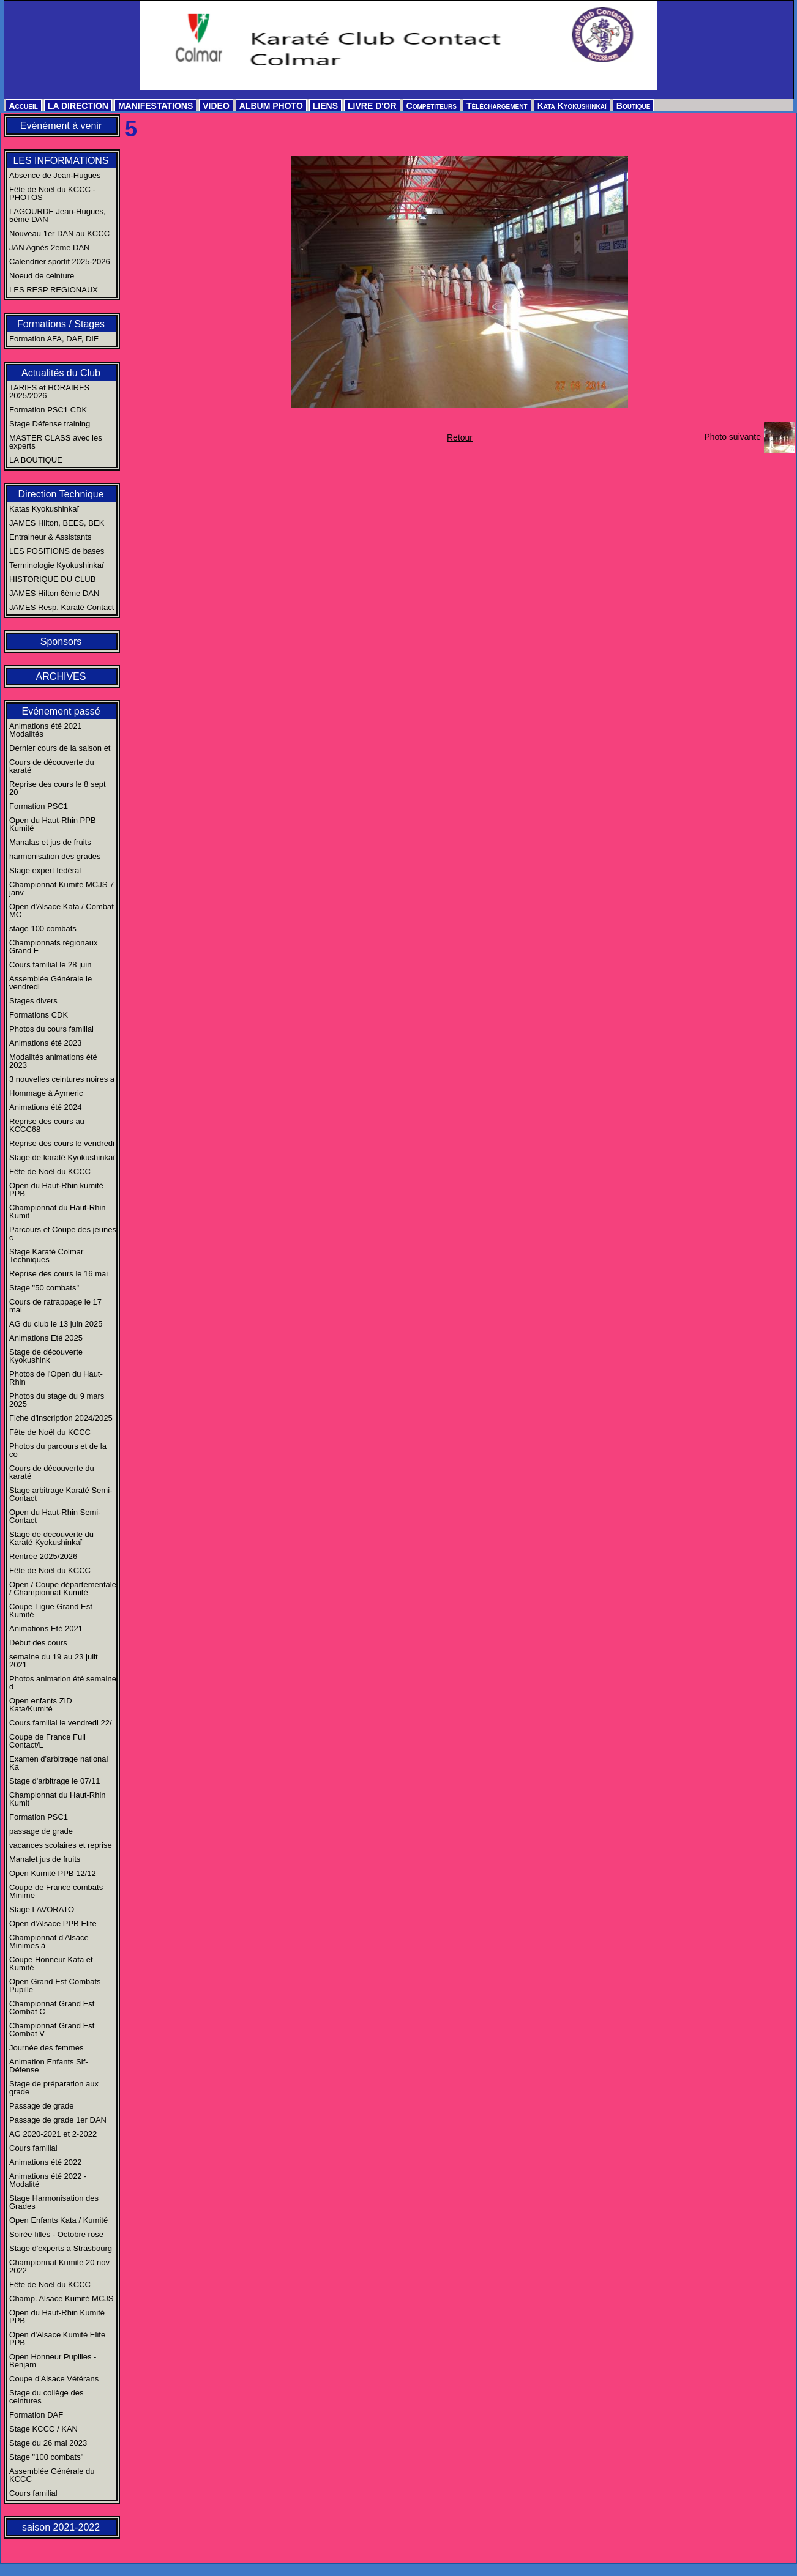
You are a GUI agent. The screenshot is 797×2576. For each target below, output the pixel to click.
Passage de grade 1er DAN (58, 2119)
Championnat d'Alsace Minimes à (49, 1941)
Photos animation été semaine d (62, 1682)
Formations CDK (38, 1014)
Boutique (633, 106)
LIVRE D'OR (372, 106)
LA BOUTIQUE (35, 459)
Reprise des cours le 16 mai (58, 1273)
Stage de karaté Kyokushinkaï (62, 1157)
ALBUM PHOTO (271, 106)
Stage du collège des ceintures (46, 2396)
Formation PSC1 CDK (48, 409)
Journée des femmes (46, 2047)
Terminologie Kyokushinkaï (56, 565)
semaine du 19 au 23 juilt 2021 (53, 1660)
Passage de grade (41, 2105)
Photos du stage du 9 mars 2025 (56, 1400)
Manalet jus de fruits (44, 1859)
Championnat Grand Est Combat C (51, 2007)
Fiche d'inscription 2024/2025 (61, 1418)
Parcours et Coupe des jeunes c (62, 1233)
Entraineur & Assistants (50, 537)
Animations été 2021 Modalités (45, 730)
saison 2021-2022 (61, 2527)
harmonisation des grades (55, 856)
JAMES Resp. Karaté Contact (61, 607)
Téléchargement (497, 106)
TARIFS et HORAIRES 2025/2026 (49, 391)
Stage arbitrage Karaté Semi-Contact (60, 1494)
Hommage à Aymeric (46, 1093)
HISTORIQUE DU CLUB (52, 579)
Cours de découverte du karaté (51, 766)
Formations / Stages (61, 324)
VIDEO (216, 106)
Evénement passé (60, 711)
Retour (460, 437)
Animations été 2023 (45, 1043)
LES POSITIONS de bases (56, 551)
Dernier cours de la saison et (59, 748)
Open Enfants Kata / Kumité (58, 2220)
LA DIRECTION (78, 106)
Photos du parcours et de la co (58, 1450)
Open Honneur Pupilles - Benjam (52, 2360)
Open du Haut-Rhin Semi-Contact (55, 1516)
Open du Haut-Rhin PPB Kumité (52, 824)
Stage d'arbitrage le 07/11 (54, 1780)
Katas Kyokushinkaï (44, 508)
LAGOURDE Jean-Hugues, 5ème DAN (57, 215)
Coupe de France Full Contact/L (47, 1740)
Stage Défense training (49, 423)
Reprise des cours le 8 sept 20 (57, 788)
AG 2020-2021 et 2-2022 (53, 2134)
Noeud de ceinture (41, 275)
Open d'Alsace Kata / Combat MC (61, 910)
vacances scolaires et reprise (60, 1845)
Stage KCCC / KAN (43, 2428)
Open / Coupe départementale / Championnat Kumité (62, 1588)
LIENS (325, 106)
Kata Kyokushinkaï (572, 106)
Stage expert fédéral (45, 870)
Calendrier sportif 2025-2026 (59, 261)
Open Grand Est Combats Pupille (55, 1985)
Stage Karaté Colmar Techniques (46, 1255)
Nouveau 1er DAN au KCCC (59, 233)
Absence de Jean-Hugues (55, 175)
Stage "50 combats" (44, 1287)
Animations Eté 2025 (46, 1337)
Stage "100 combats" (46, 2457)
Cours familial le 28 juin (50, 964)
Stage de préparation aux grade (54, 2087)
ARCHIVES (61, 676)
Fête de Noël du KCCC (50, 1171)
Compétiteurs (431, 106)
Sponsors (61, 641)
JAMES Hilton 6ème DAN (54, 593)
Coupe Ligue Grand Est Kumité (50, 1610)
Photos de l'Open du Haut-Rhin (56, 1378)
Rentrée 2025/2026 (43, 1556)
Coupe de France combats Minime (56, 1891)
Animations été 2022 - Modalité (47, 2180)
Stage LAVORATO (41, 1909)
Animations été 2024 (45, 1107)
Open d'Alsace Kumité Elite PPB (57, 2338)
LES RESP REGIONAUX (53, 289)
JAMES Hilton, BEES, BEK (56, 522)
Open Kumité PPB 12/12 (52, 1873)
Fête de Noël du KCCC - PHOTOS (52, 193)
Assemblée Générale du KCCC (51, 2475)
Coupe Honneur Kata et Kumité (51, 1963)
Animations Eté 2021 (46, 1628)
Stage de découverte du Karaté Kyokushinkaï (51, 1538)
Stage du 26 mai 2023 (48, 2443)
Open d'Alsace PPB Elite (53, 1923)
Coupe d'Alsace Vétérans (54, 2378)
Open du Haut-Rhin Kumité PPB (57, 2316)
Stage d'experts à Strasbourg (60, 2248)
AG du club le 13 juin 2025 (56, 1323)
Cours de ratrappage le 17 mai (55, 1305)
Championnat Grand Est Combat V (51, 2029)
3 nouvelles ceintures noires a (61, 1079)
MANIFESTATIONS (155, 106)
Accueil (23, 106)
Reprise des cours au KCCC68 (46, 1125)
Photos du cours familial (51, 1028)
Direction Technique (60, 494)
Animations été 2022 (45, 2162)
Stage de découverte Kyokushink (46, 1355)
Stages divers (33, 1000)
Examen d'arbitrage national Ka (58, 1762)
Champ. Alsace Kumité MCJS (61, 2298)
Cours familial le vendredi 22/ (60, 1722)
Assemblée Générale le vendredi (50, 982)
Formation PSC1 (38, 806)
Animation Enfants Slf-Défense (48, 2065)
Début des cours (38, 1642)
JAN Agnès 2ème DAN (49, 247)
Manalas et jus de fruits (50, 842)
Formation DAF (36, 2414)
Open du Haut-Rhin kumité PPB (56, 1189)
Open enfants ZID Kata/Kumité (40, 1704)
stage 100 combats (43, 928)
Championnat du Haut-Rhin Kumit (57, 1211)
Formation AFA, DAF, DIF (54, 338)
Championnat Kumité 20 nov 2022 (59, 2266)
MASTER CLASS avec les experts (55, 441)
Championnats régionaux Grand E (53, 946)
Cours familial (33, 2148)
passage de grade (41, 1831)
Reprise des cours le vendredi (61, 1143)
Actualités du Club (60, 373)
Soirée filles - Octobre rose (56, 2234)
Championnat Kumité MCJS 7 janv (61, 888)
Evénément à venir (61, 126)
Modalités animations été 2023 (53, 1061)
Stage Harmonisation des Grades (54, 2202)
